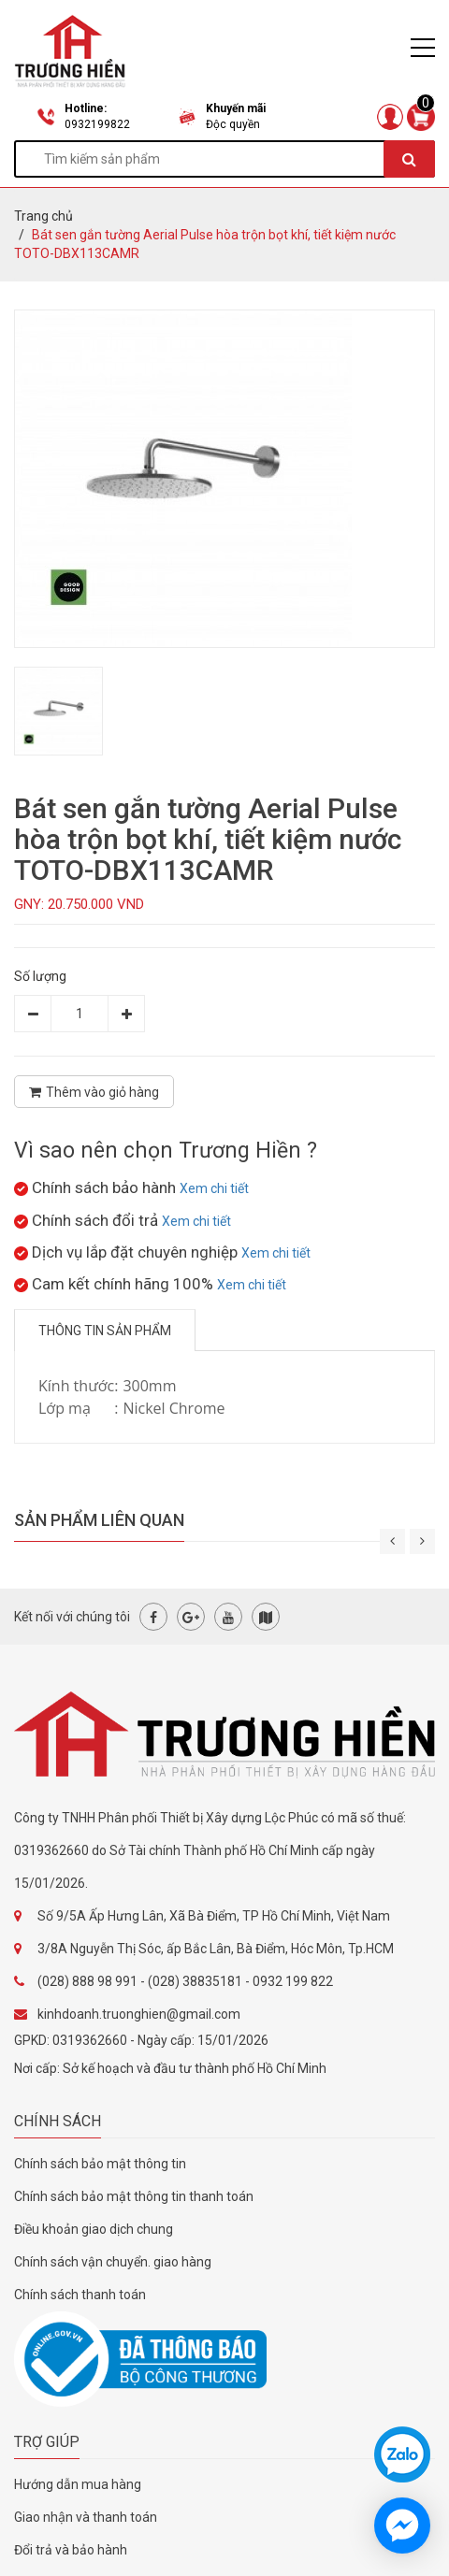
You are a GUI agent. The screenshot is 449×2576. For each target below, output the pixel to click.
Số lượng (40, 976)
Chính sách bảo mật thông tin (100, 2163)
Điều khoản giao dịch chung (93, 2229)
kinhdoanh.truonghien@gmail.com (138, 2014)
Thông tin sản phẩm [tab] (104, 1330)
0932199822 (97, 124)
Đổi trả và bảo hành (70, 2549)
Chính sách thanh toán (80, 2294)
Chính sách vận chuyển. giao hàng (112, 2261)
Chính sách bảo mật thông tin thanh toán (133, 2196)
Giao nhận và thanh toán (85, 2517)
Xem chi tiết (214, 1188)
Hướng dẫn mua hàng (77, 2484)
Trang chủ (43, 216)
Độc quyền (233, 124)
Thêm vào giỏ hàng (94, 1092)
